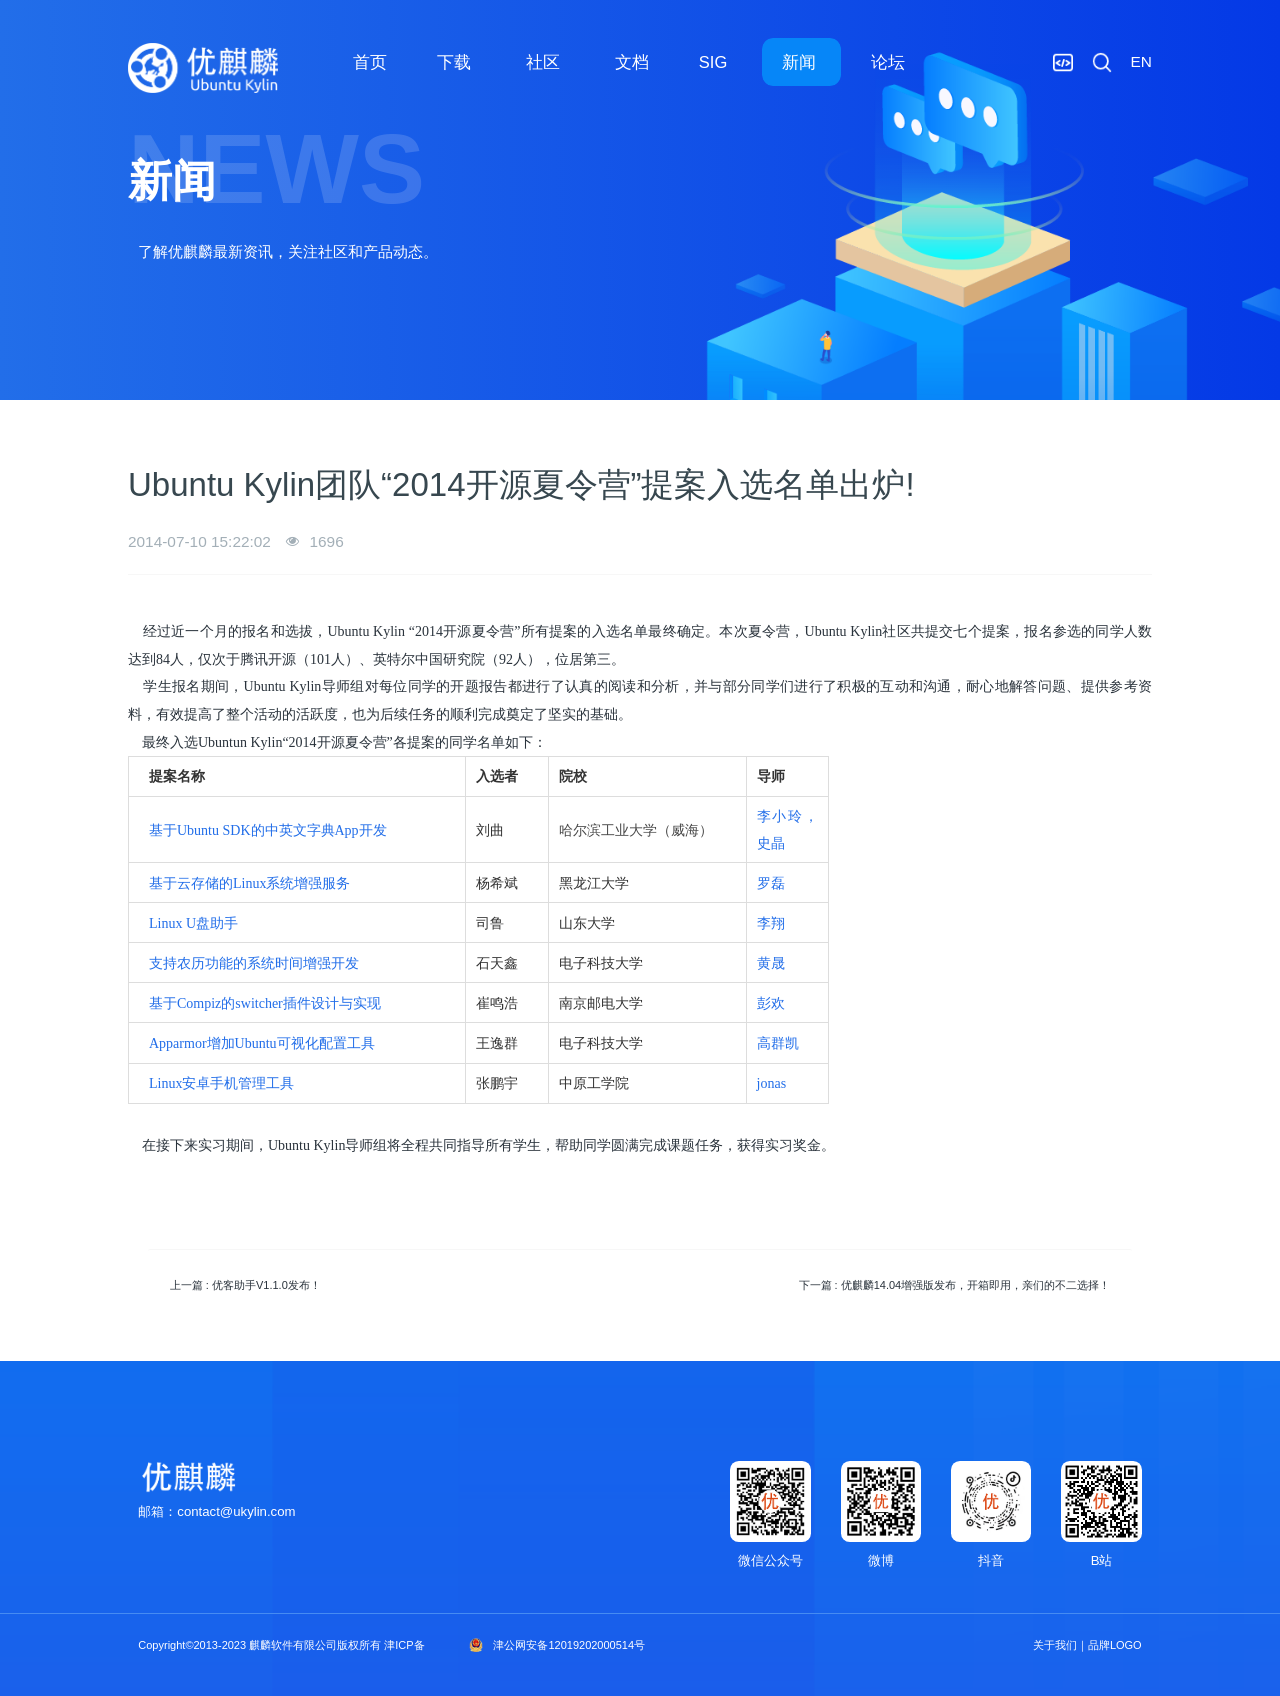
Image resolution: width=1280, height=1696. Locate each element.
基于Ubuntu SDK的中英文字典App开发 (268, 830)
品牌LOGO (1115, 1645)
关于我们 (1055, 1645)
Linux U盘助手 (193, 923)
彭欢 (771, 1003)
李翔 (771, 923)
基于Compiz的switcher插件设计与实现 (265, 1003)
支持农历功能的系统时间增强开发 (254, 963)
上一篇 (245, 1285)
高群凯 (778, 1043)
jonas (772, 1083)
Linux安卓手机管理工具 (221, 1083)
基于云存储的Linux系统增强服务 (249, 883)
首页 (370, 62)
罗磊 (771, 883)
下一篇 (955, 1285)
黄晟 (771, 963)
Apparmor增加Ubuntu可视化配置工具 (262, 1043)
